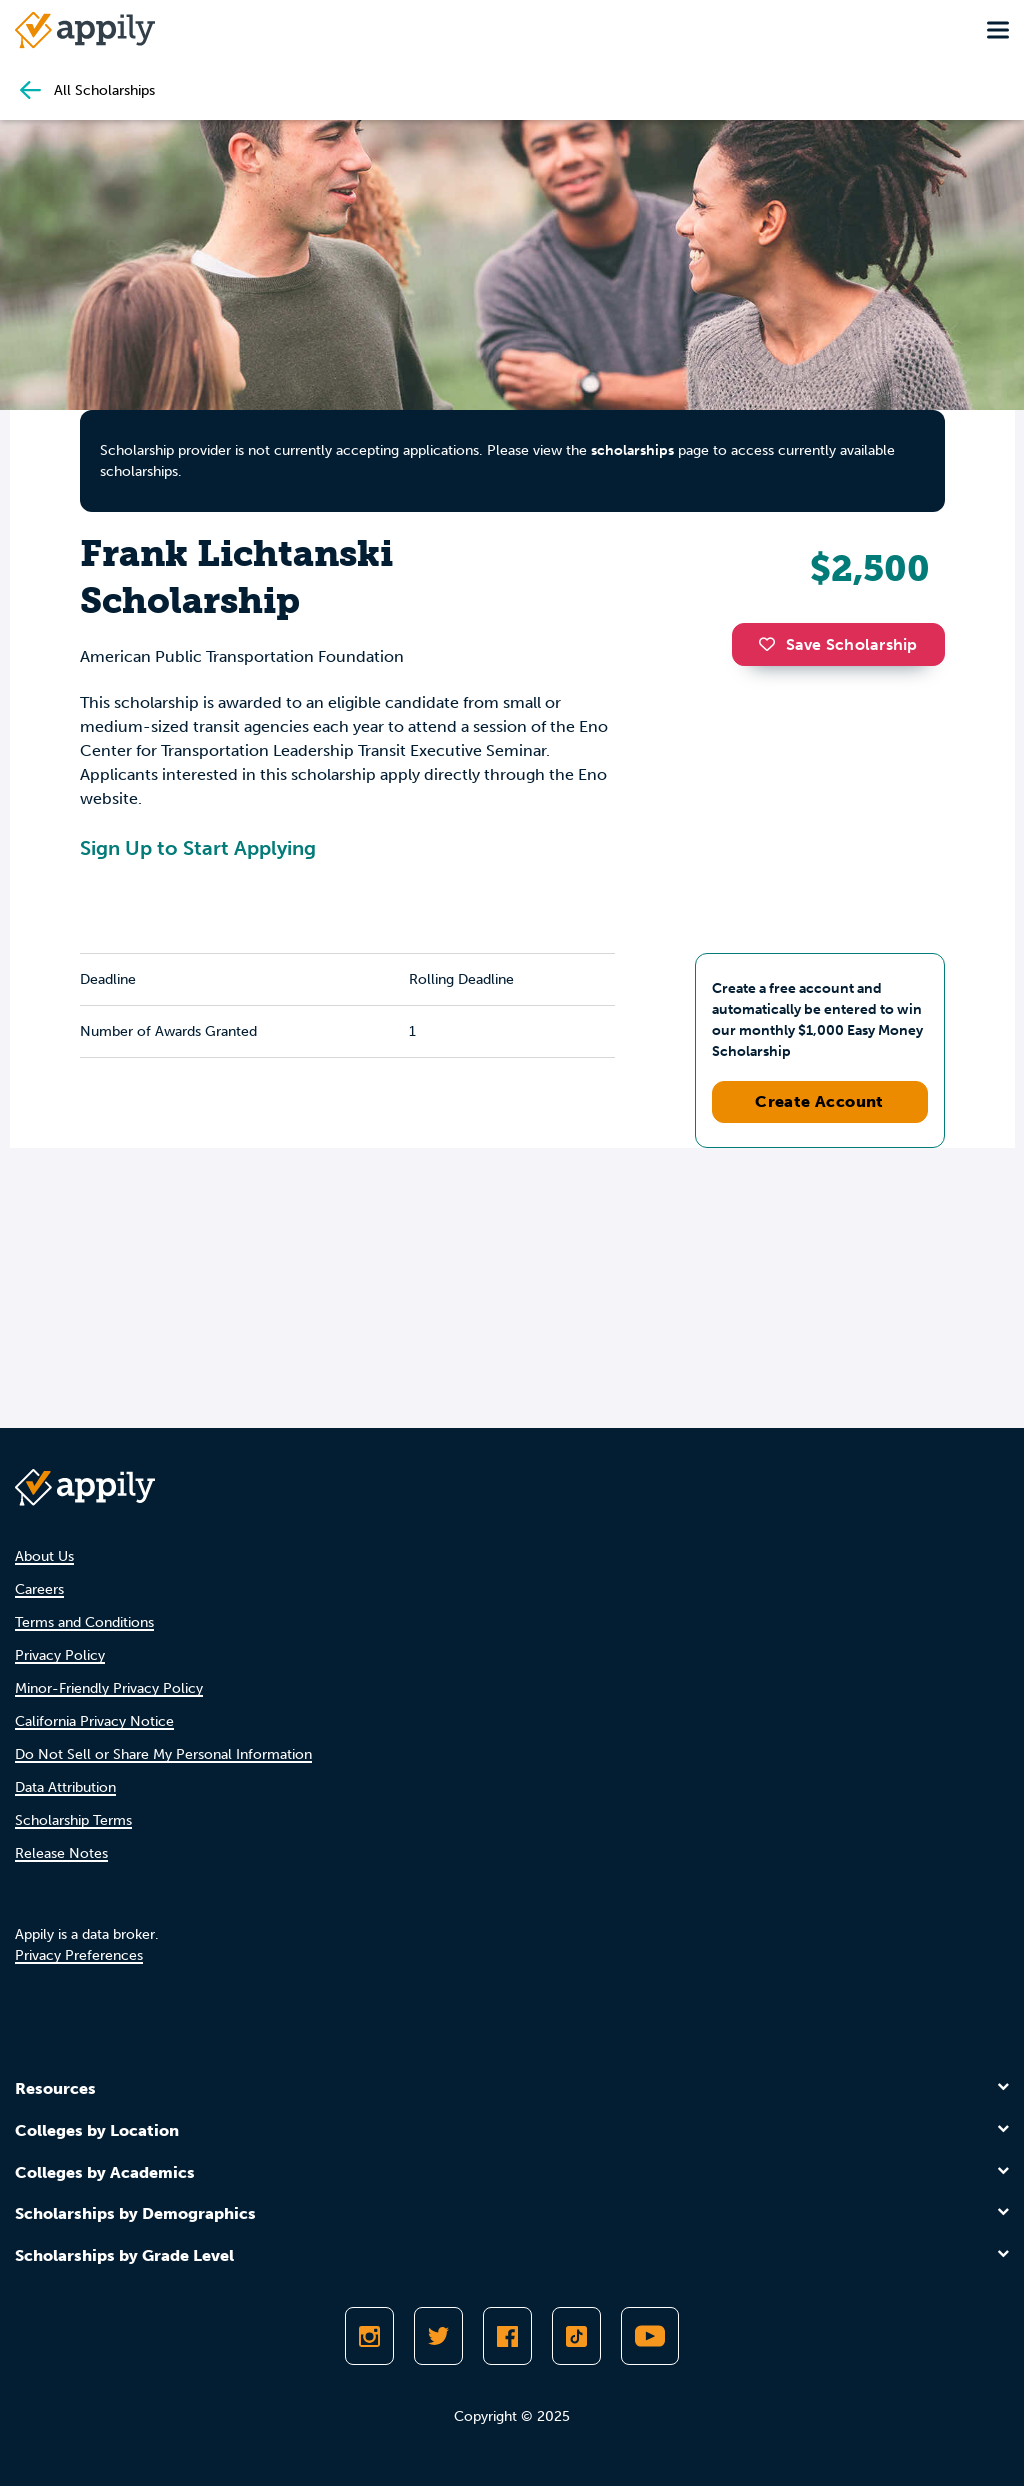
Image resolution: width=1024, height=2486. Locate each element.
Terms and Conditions (84, 1622)
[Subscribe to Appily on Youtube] (650, 2336)
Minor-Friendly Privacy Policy (109, 1688)
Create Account (819, 1101)
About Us (44, 1556)
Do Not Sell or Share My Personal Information (163, 1754)
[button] (772, 644)
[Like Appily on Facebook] (507, 2336)
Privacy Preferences (79, 1955)
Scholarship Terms (73, 1820)
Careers (39, 1589)
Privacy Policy (60, 1655)
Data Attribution (65, 1787)
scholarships (632, 450)
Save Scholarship (838, 644)
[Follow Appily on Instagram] (369, 2336)
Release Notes (61, 1853)
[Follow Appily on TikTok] (576, 2336)
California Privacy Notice (94, 1721)
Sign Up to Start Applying (198, 848)
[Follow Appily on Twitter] (438, 2336)
